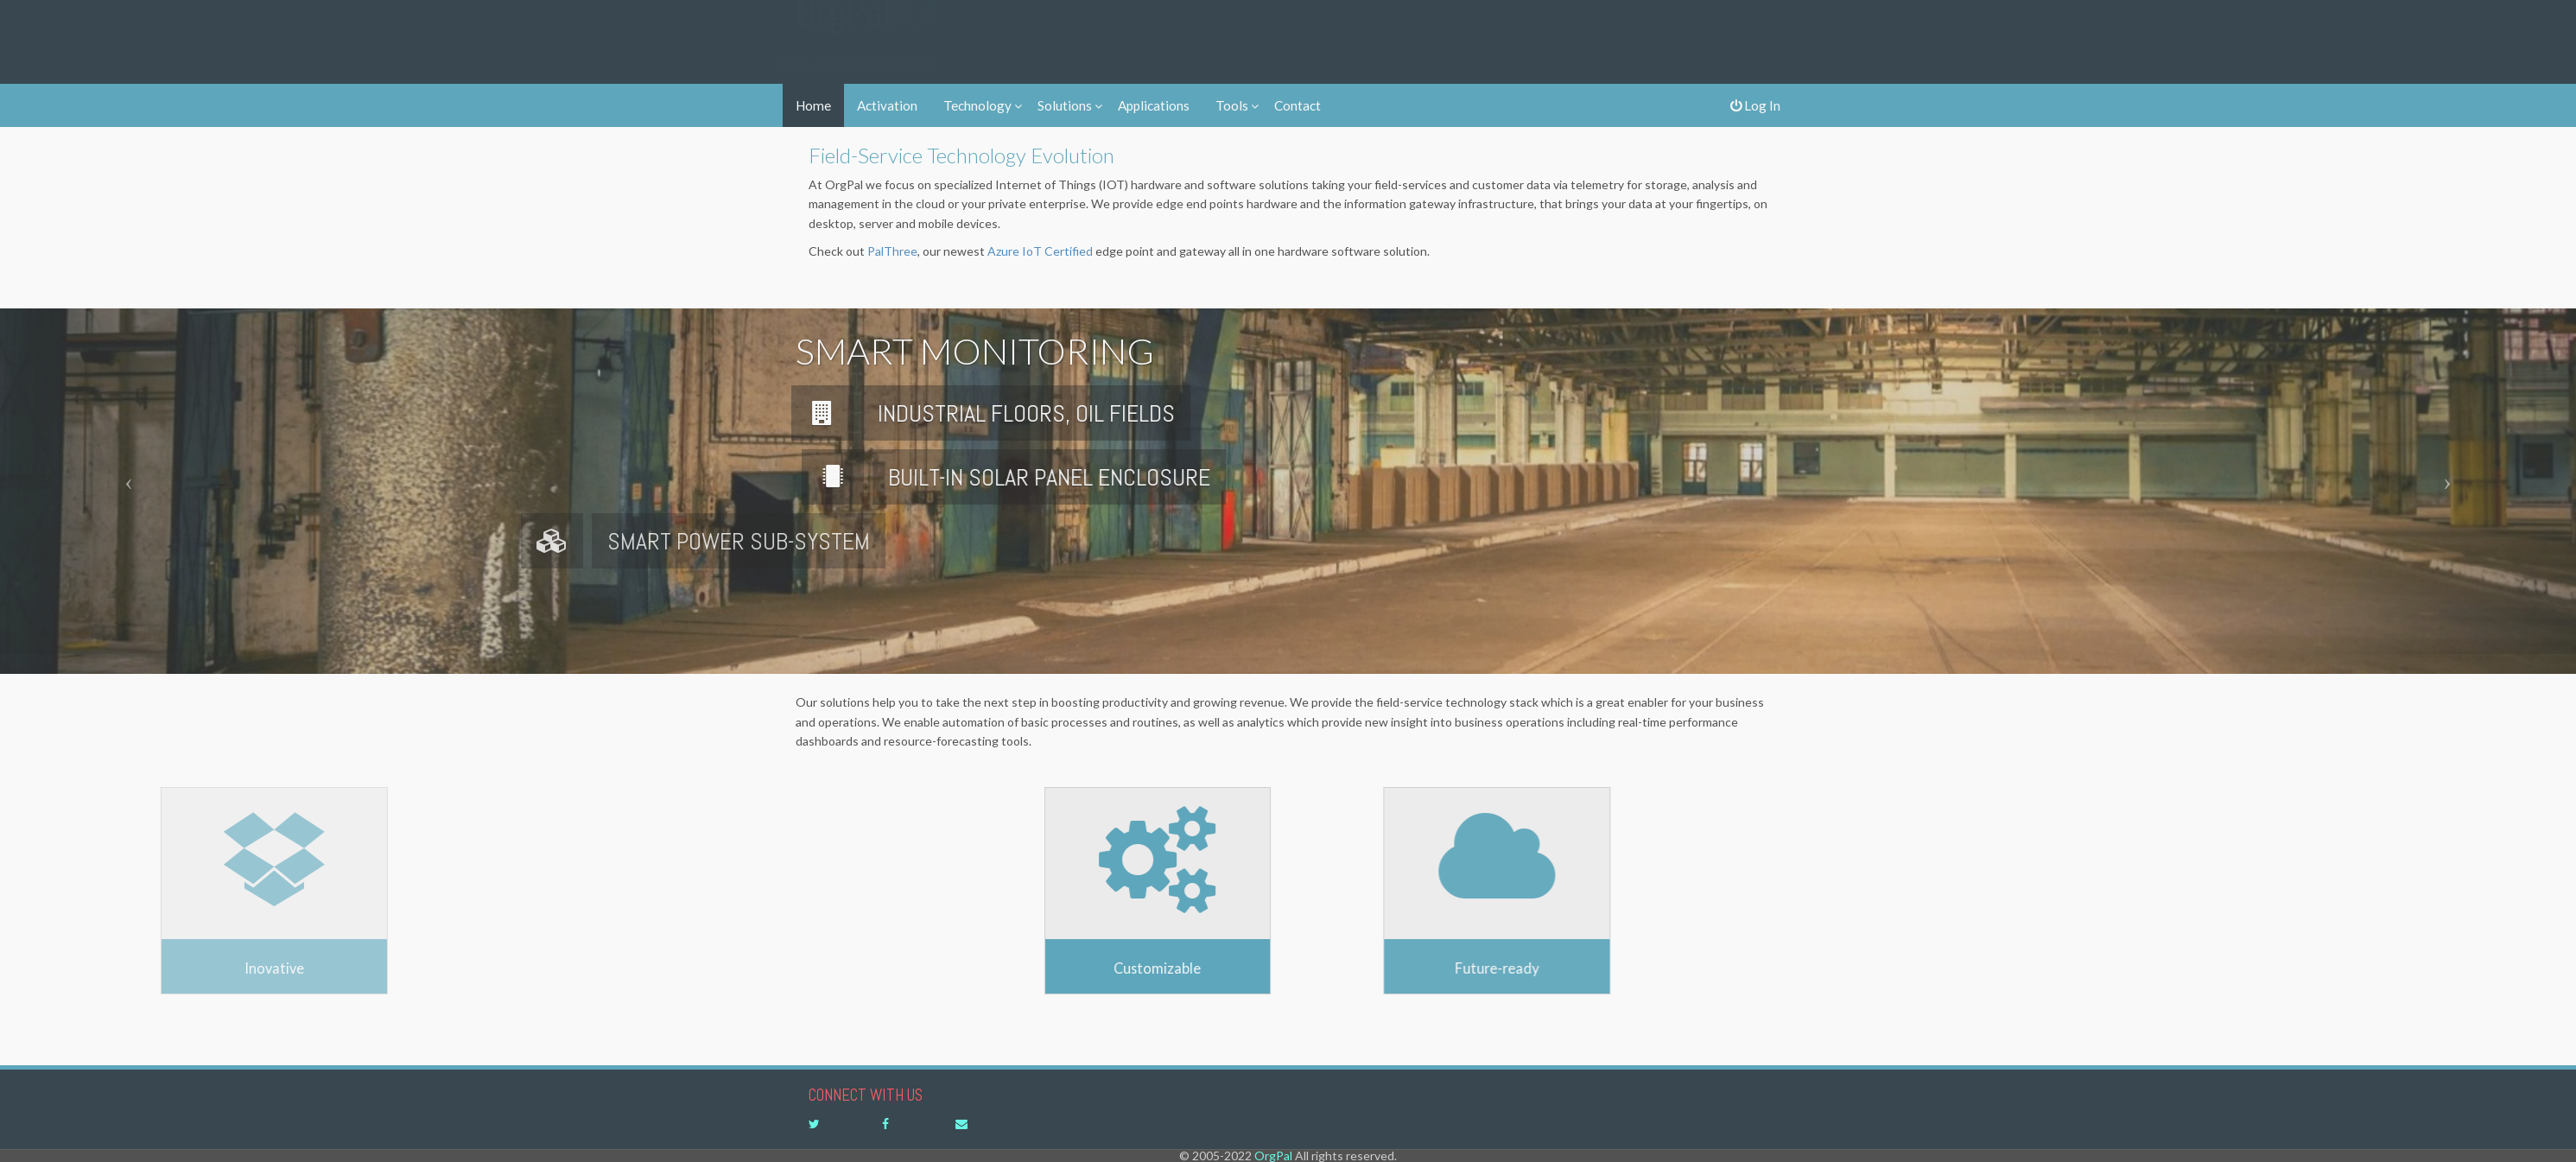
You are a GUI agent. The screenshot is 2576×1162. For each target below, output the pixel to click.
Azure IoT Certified (1040, 251)
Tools (1231, 105)
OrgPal (869, 29)
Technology (977, 105)
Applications (1154, 105)
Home (813, 105)
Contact (1297, 105)
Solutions (1064, 105)
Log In (1755, 105)
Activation (887, 105)
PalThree (892, 251)
